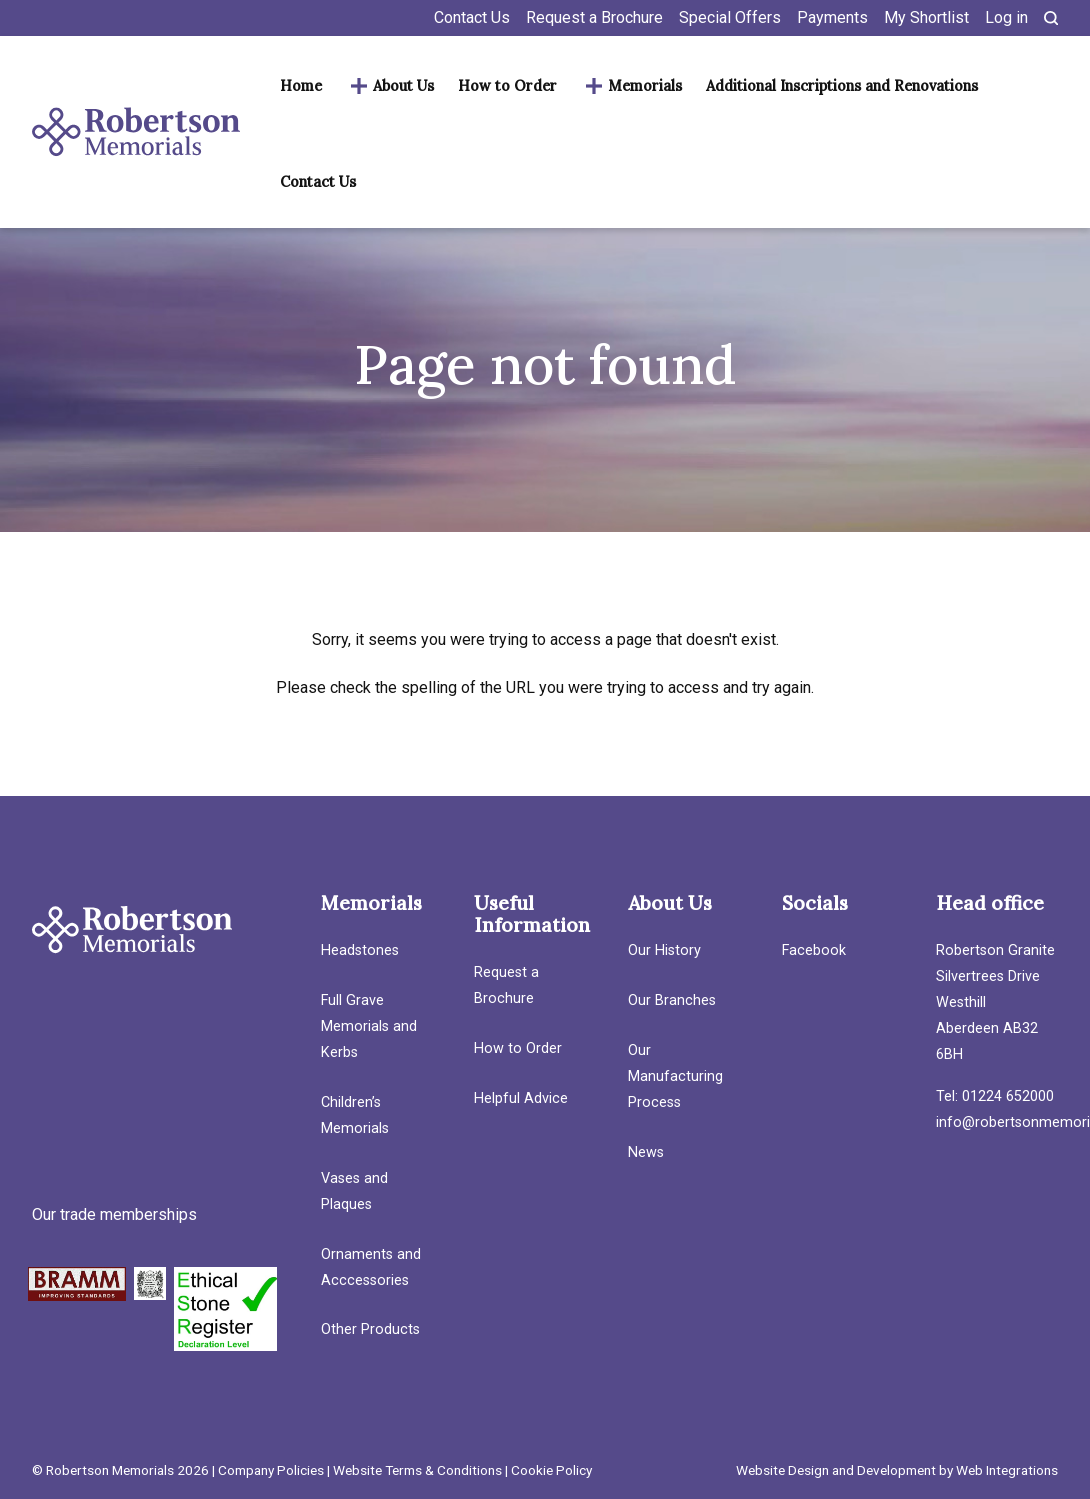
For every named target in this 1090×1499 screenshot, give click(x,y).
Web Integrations (1007, 1470)
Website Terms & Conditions (417, 1470)
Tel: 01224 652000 (995, 1096)
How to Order (507, 86)
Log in (1006, 17)
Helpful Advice (521, 1098)
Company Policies (271, 1470)
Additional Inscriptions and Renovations (842, 86)
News (646, 1152)
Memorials (645, 86)
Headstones (360, 950)
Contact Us (472, 17)
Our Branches (672, 1000)
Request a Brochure (594, 17)
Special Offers (730, 17)
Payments (832, 17)
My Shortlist (926, 17)
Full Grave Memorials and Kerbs (369, 1026)
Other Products (370, 1329)
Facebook (814, 950)
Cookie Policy (551, 1470)
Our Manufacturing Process (675, 1076)
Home (301, 86)
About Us (403, 86)
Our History (664, 950)
